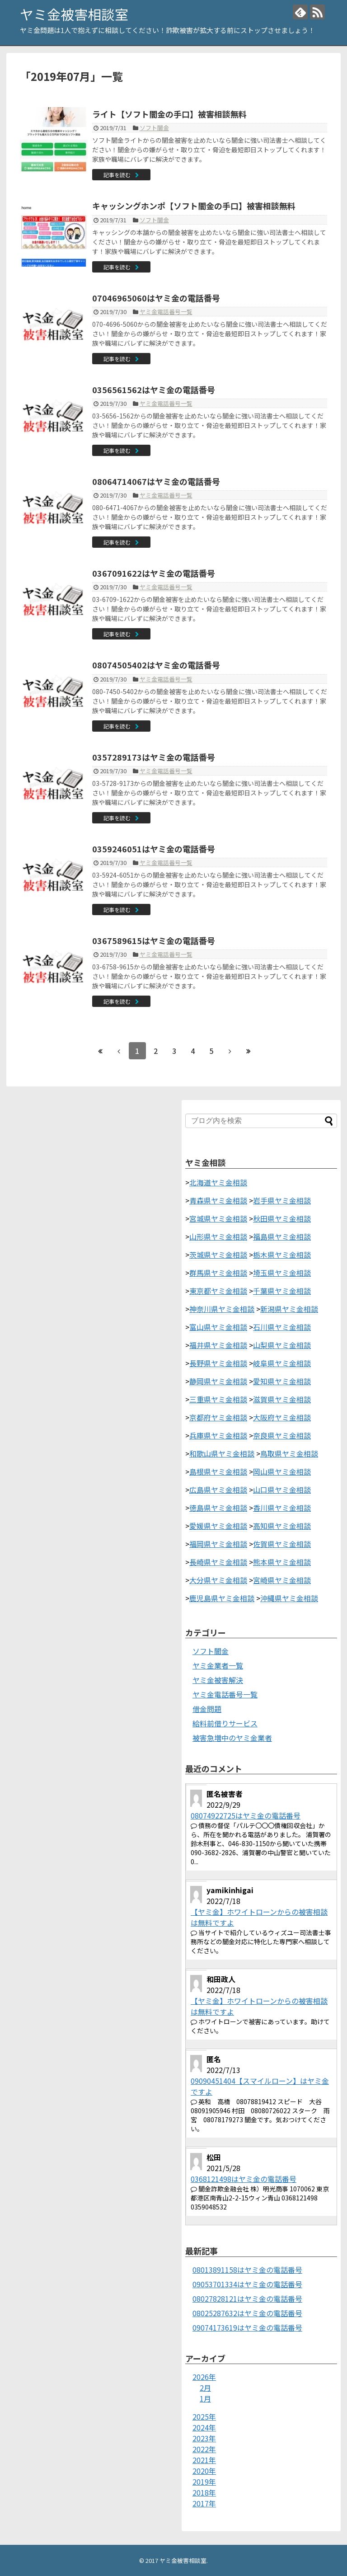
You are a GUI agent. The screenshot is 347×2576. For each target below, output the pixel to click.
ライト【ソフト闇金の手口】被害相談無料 (169, 114)
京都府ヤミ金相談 (218, 1417)
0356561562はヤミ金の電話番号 (153, 389)
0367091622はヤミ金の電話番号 (153, 573)
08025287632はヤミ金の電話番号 (247, 2313)
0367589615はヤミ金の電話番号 (153, 940)
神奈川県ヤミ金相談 (221, 1308)
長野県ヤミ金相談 (218, 1363)
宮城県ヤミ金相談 (218, 1218)
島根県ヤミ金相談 (218, 1471)
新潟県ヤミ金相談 (289, 1308)
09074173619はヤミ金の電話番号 (247, 2327)
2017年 (204, 2503)
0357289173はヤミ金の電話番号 (153, 757)
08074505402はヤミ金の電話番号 (156, 665)
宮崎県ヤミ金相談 (282, 1580)
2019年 (204, 2481)
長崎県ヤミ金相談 (218, 1561)
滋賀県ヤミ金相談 (282, 1399)
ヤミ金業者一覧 (217, 1665)
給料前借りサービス (225, 1723)
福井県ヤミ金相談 (218, 1345)
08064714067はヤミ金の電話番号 (156, 481)
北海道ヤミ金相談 (218, 1182)
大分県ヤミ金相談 (218, 1580)
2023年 (204, 2438)
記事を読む (117, 175)
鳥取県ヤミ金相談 (289, 1453)
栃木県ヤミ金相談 (282, 1254)
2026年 (204, 2376)
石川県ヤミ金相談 (282, 1326)
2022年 (204, 2449)
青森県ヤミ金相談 (218, 1200)
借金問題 (206, 1708)
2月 (205, 2387)
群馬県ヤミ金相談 (218, 1272)
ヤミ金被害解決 (217, 1679)
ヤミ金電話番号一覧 (166, 311)
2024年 (204, 2427)
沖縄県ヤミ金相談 (289, 1598)
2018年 (204, 2492)
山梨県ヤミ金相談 (282, 1345)
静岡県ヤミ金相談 (218, 1381)
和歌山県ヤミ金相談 (221, 1453)
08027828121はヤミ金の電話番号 (247, 2298)
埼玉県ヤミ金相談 (282, 1272)
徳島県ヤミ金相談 (218, 1507)
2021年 (204, 2459)
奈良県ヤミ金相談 (282, 1435)
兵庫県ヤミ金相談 (218, 1435)
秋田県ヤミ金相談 (282, 1218)
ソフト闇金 (154, 127)
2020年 (204, 2470)
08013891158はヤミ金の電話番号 (247, 2269)
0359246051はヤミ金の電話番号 (153, 849)
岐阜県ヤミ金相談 (282, 1363)
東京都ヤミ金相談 (218, 1290)
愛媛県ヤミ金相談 (218, 1525)
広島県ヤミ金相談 (218, 1489)
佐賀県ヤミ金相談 (282, 1543)
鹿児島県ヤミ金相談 (221, 1598)
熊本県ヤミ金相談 (282, 1561)
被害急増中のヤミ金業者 (232, 1737)
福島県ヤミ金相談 (282, 1236)
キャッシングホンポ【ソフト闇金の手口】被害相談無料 (193, 206)
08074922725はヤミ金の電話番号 (245, 1815)
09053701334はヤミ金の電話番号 (247, 2284)
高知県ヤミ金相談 (282, 1525)
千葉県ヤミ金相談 (282, 1290)
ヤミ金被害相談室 (74, 14)
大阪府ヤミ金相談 (282, 1417)
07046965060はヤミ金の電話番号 (156, 298)
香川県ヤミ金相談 (282, 1507)
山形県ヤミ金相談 (218, 1236)
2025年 (204, 2416)
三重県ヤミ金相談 (218, 1399)
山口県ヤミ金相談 (282, 1489)
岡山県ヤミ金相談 (282, 1471)
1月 (205, 2398)
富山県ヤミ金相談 (218, 1326)
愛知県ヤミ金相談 (282, 1381)
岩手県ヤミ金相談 (282, 1200)
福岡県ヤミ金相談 (218, 1543)
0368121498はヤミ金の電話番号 (243, 2178)
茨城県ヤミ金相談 (218, 1254)
